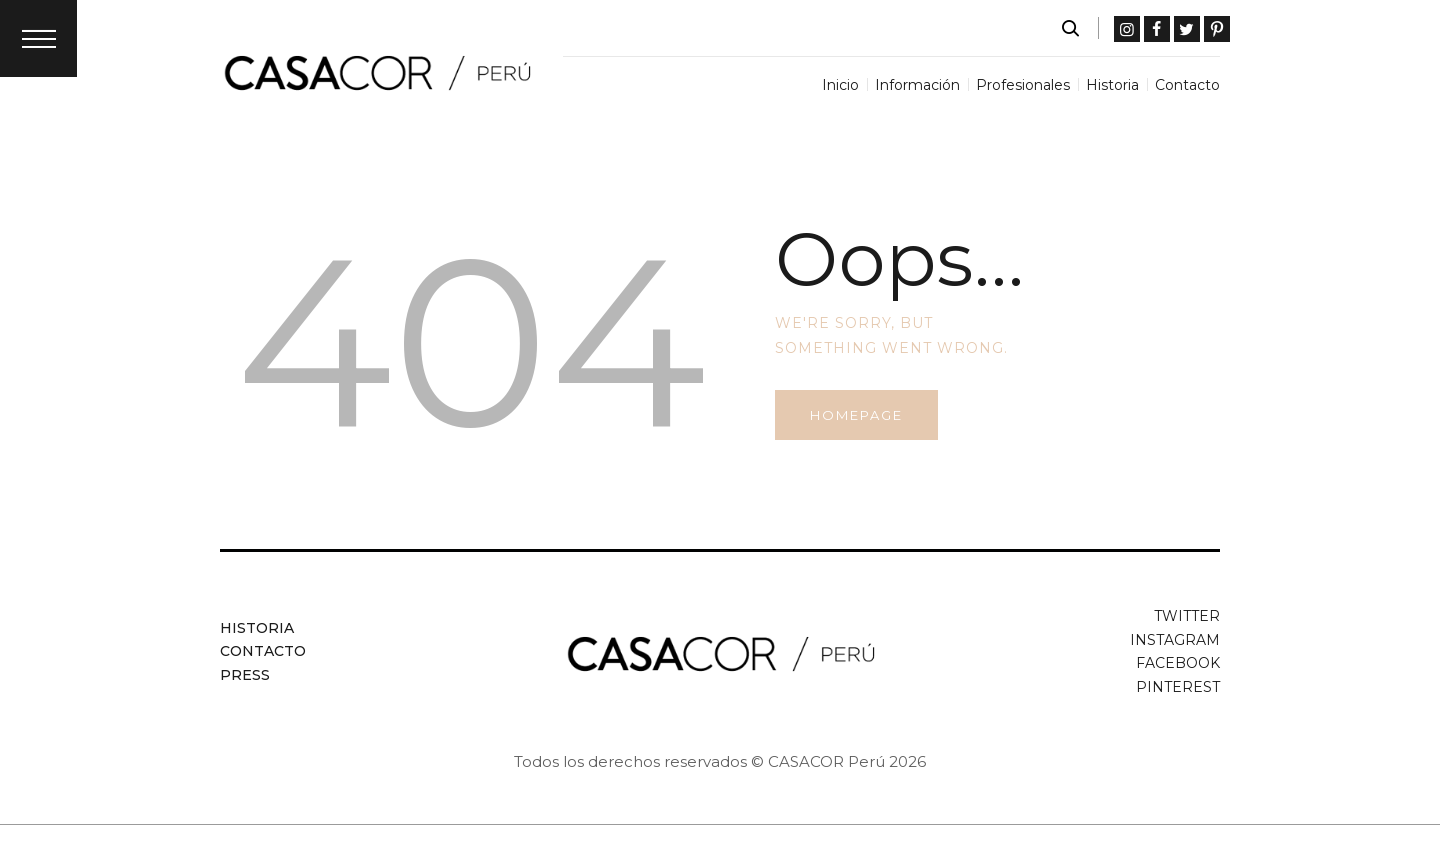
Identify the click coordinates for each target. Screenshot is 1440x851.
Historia (257, 628)
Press (245, 675)
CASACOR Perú (826, 761)
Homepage (856, 415)
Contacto (263, 651)
